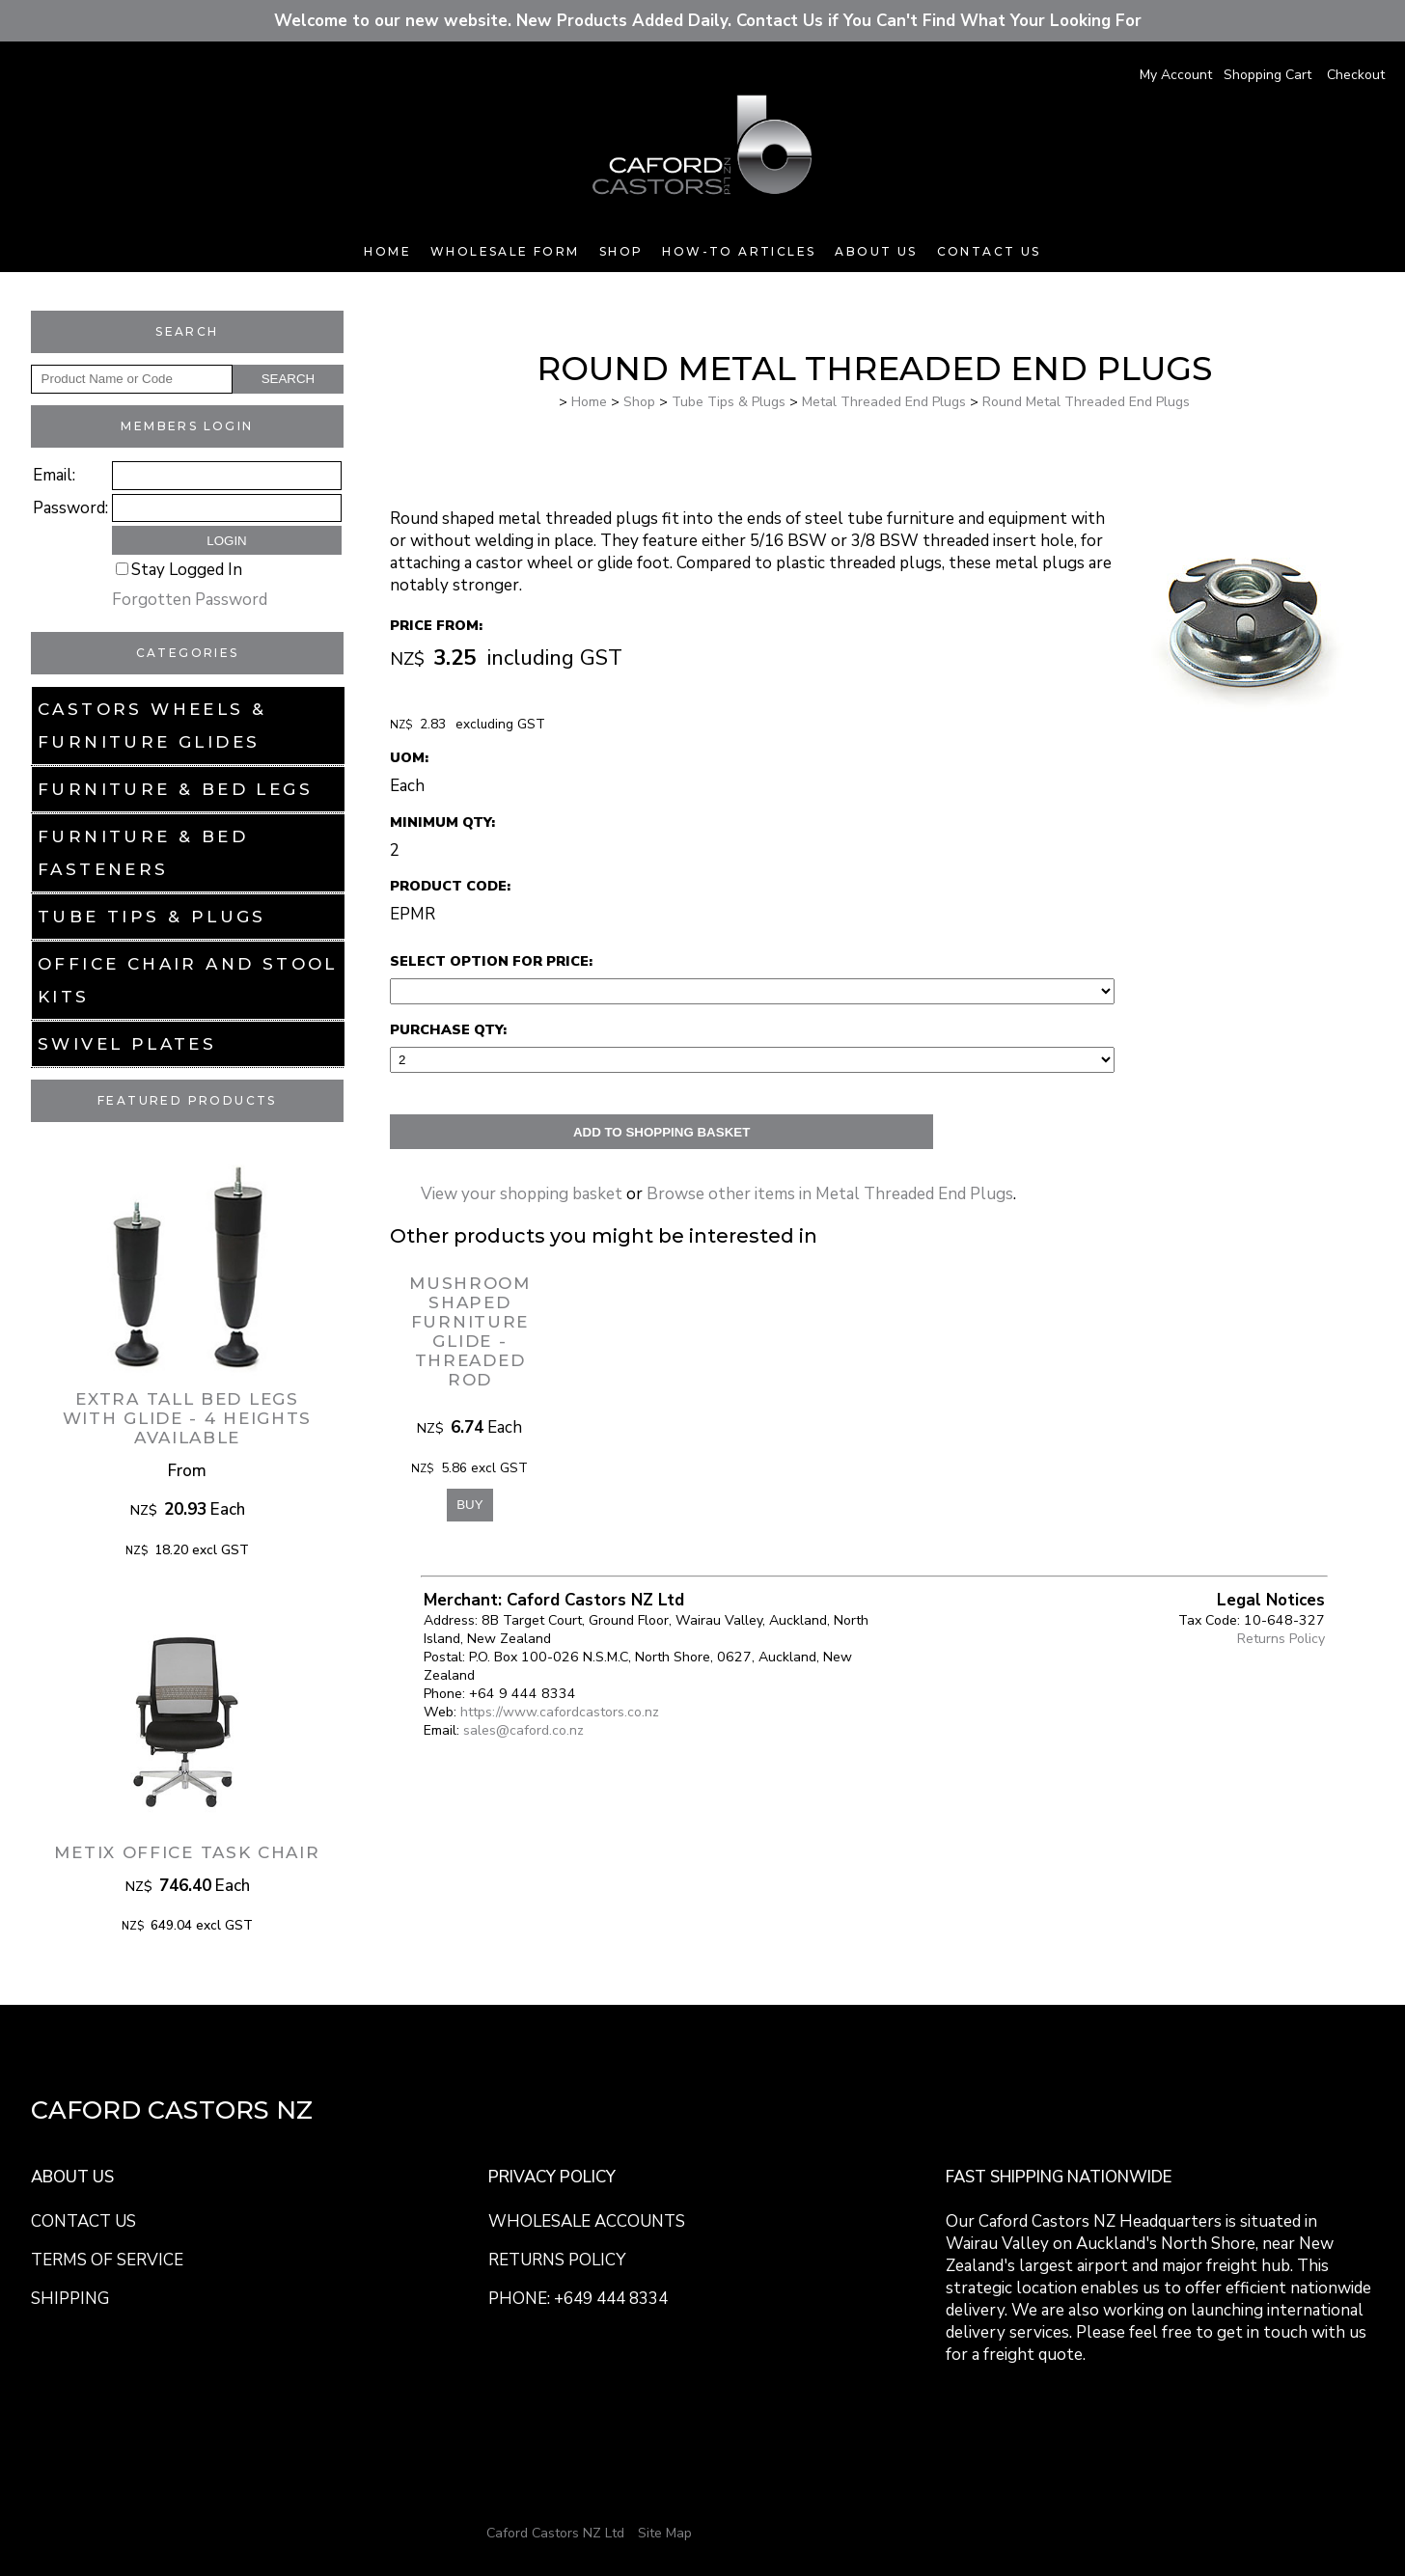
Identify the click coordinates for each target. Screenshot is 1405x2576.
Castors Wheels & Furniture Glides (152, 725)
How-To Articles (738, 251)
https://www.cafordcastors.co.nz (559, 1712)
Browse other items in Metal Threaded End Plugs (830, 1194)
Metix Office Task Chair (186, 1852)
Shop (621, 251)
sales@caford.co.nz (523, 1730)
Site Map (665, 2533)
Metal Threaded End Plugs (884, 402)
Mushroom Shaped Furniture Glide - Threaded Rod (470, 1331)
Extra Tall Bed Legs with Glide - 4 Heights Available (187, 1418)
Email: (54, 475)
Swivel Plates (127, 1044)
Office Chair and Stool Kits (188, 980)
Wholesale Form (505, 251)
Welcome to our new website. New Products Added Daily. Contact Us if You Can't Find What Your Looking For (703, 21)
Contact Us (989, 251)
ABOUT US (72, 2177)
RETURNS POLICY (556, 2260)
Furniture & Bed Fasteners (143, 853)
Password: (70, 508)
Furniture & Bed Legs (175, 789)
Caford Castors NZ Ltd (555, 2533)
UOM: (409, 757)
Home (387, 251)
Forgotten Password (189, 600)
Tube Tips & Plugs (152, 916)
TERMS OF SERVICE (107, 2260)
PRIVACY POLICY (552, 2177)
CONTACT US (83, 2221)
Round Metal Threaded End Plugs (1086, 402)
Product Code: (450, 885)
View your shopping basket (521, 1194)
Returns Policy (1281, 1639)
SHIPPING (70, 2299)
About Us (876, 251)
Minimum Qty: (442, 822)
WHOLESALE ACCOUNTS (586, 2221)
